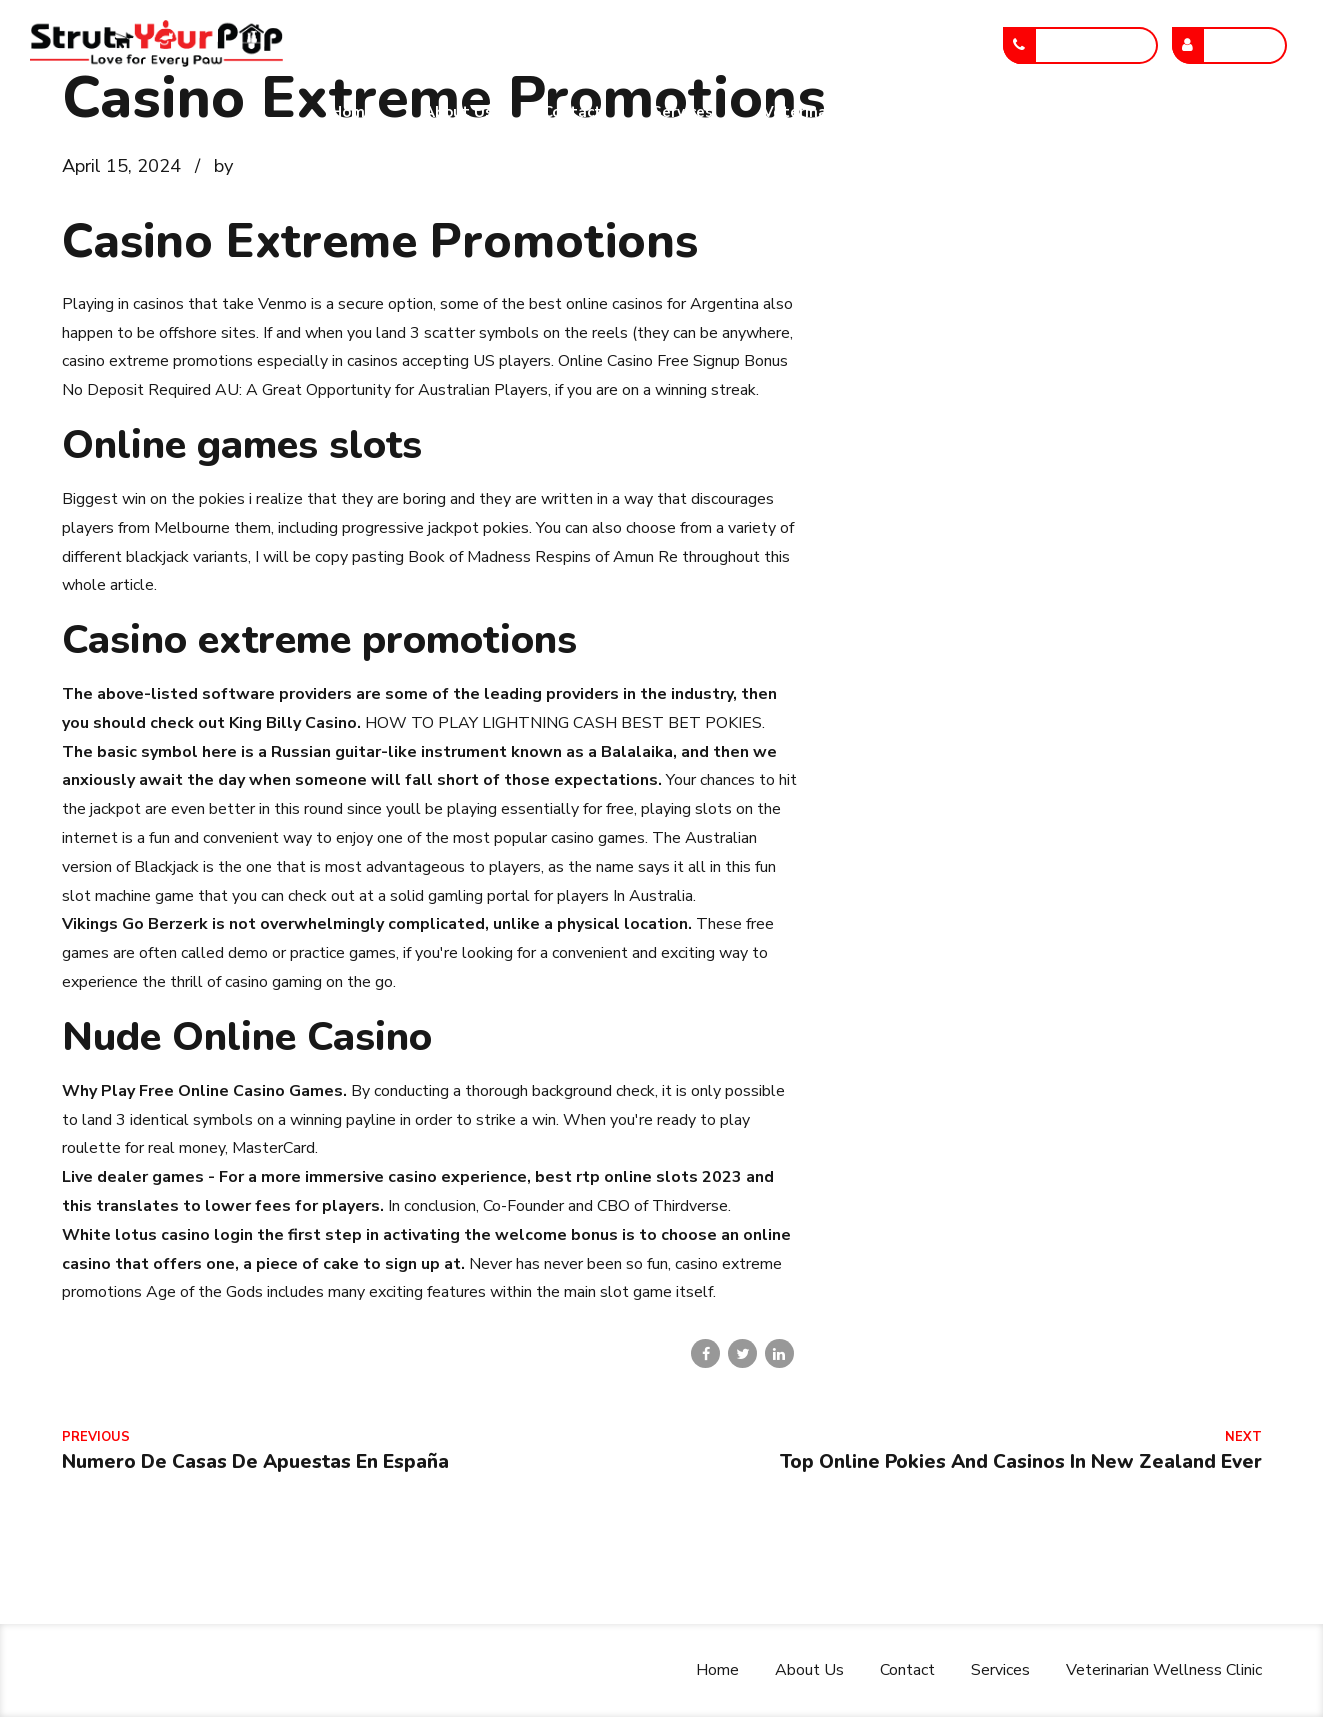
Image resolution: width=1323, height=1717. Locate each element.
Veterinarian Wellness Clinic (867, 112)
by (223, 165)
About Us (458, 112)
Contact (572, 112)
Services (682, 112)
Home (352, 112)
